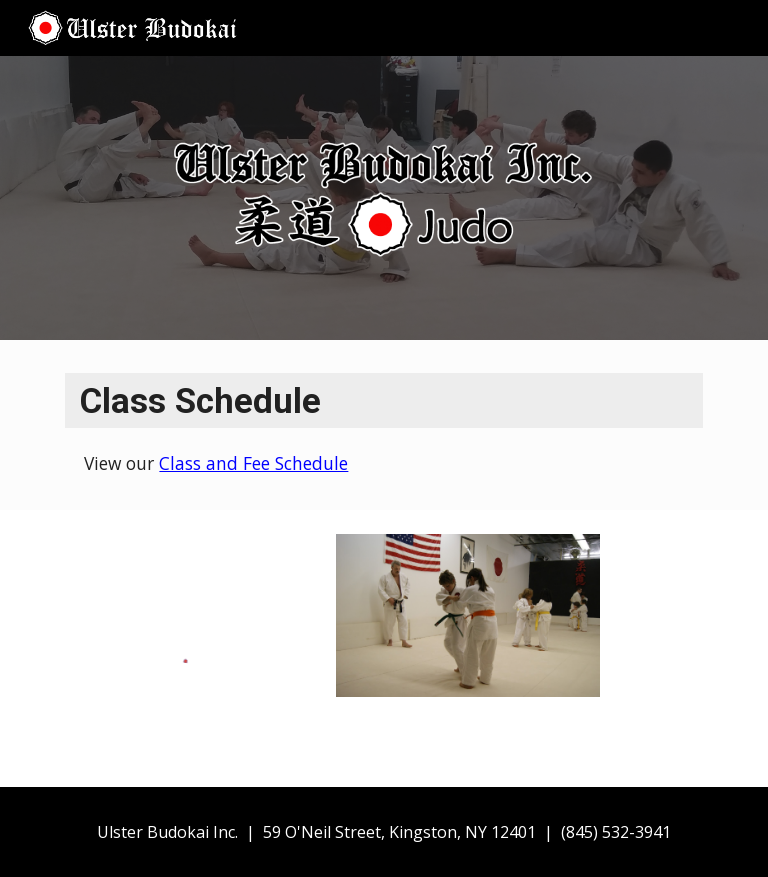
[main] (383, 425)
